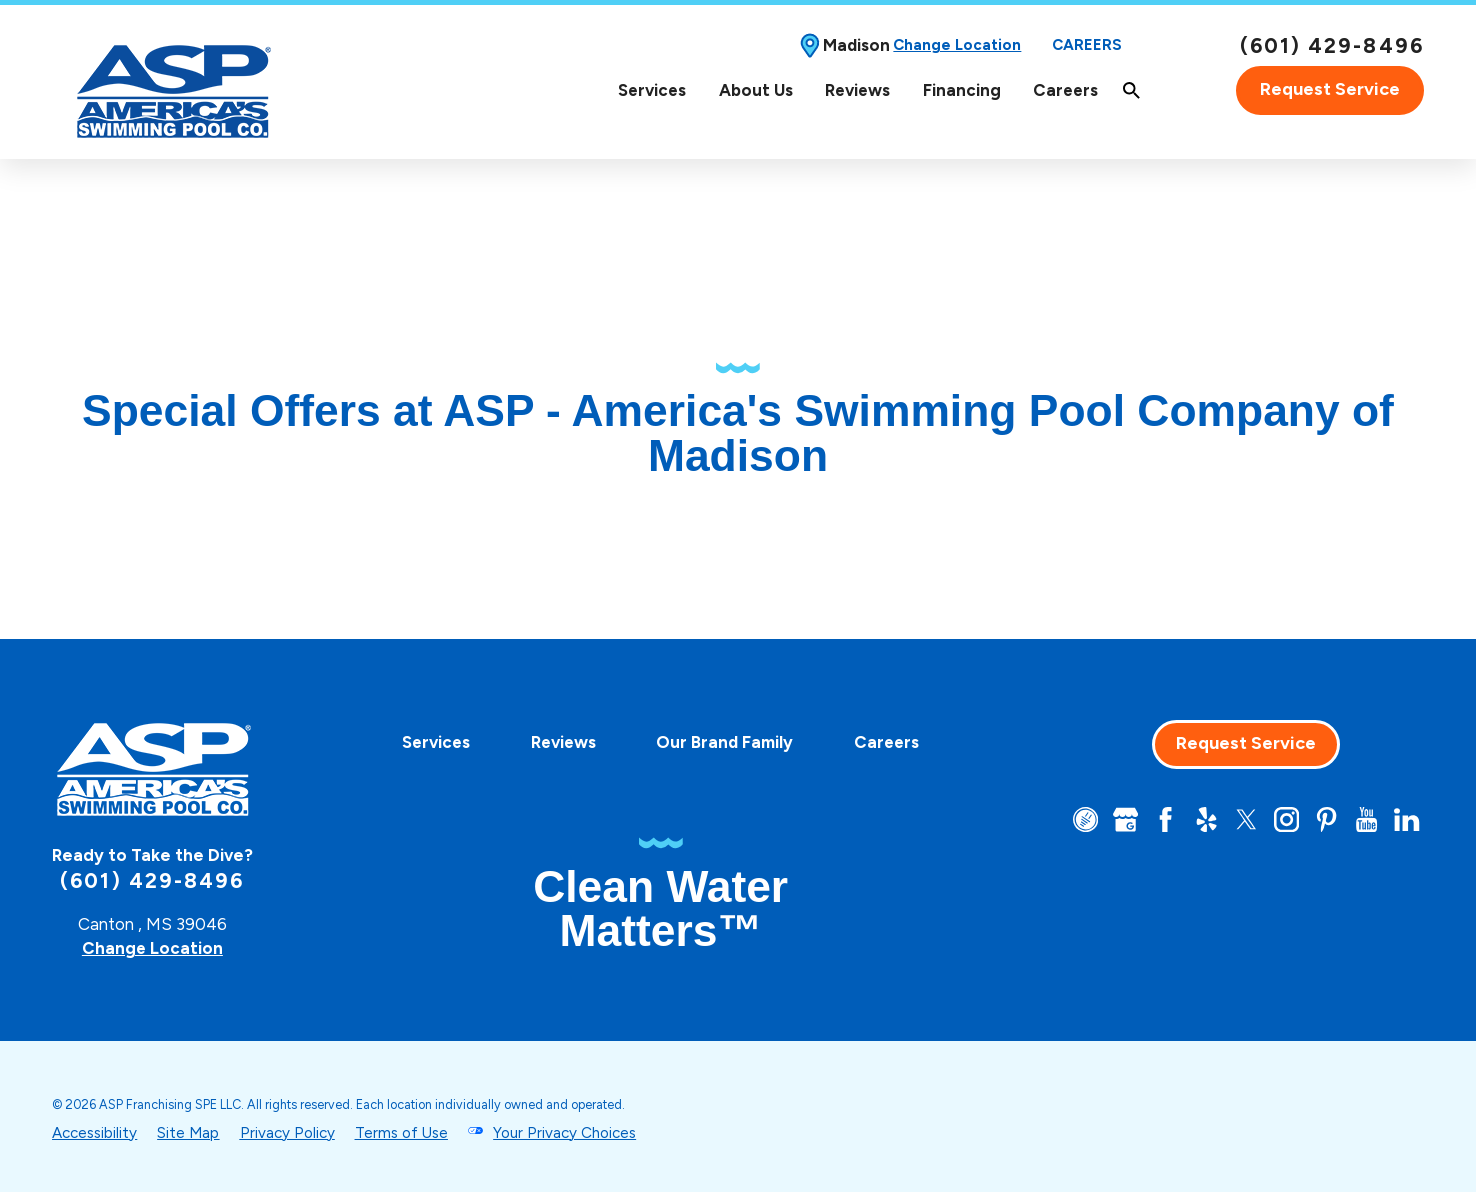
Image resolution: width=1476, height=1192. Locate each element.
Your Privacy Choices (564, 1133)
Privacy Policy (287, 1133)
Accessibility (94, 1133)
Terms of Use (401, 1133)
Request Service (1330, 89)
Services (652, 90)
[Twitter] (1246, 819)
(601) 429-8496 (1332, 45)
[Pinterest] (1326, 819)
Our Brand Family (724, 742)
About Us (756, 90)
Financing (962, 90)
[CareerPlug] (1085, 819)
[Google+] (1125, 819)
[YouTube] (1366, 819)
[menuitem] (652, 90)
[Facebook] (1165, 819)
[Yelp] (1206, 819)
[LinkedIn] (1406, 819)
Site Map (188, 1133)
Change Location (957, 45)
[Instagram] (1286, 819)
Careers (1087, 45)
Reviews (857, 90)
